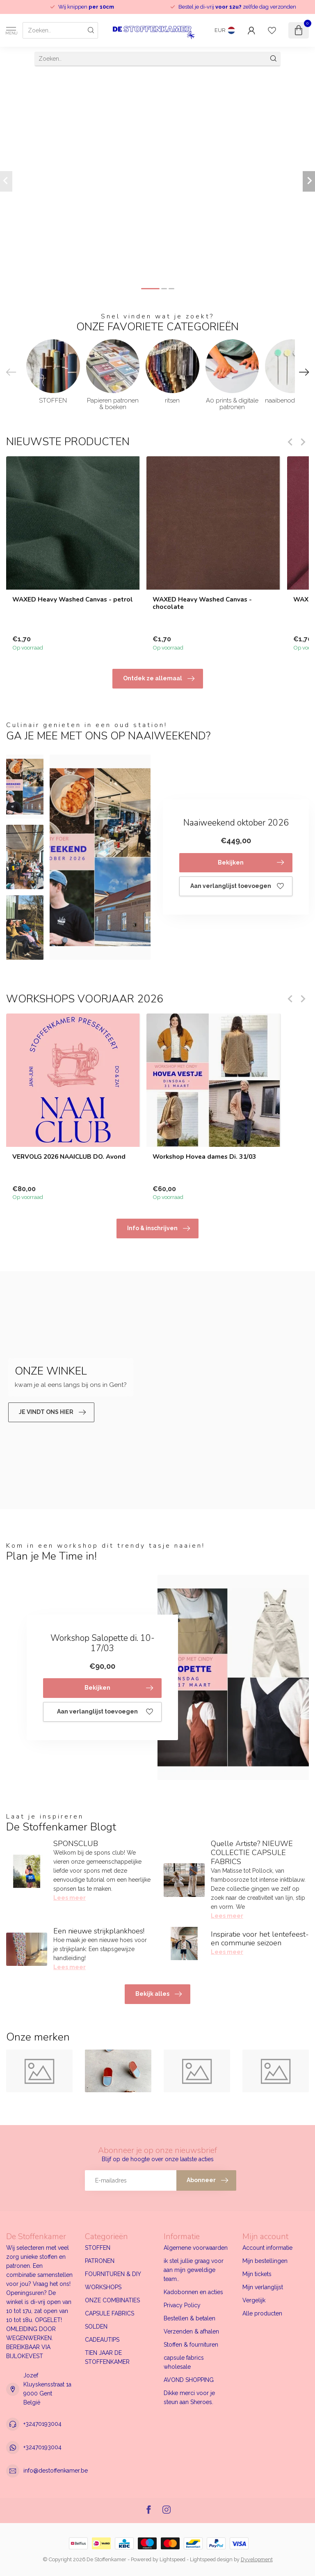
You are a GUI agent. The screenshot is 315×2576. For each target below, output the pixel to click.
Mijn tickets (257, 2274)
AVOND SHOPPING (189, 2380)
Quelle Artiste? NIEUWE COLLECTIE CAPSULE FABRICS (252, 1853)
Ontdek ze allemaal (158, 679)
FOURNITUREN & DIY (113, 2274)
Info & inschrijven (158, 1228)
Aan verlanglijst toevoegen (237, 886)
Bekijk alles (158, 1994)
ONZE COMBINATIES (112, 2300)
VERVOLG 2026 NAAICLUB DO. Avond (69, 1156)
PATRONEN (99, 2261)
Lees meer (69, 1897)
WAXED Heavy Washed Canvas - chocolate (202, 603)
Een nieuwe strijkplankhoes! (98, 1931)
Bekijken (251, 862)
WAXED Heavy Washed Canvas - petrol (72, 599)
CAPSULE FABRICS (109, 2313)
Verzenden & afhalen (191, 2331)
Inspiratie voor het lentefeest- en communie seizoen (260, 1938)
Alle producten (262, 2313)
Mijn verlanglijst (262, 2287)
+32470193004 (42, 2423)
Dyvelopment (257, 2559)
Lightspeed (172, 2559)
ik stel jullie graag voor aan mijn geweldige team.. (194, 2270)
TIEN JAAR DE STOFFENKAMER (107, 2357)
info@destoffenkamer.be (55, 2470)
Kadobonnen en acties (193, 2292)
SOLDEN (96, 2326)
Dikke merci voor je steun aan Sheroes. (189, 2397)
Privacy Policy (182, 2305)
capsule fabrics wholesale (184, 2362)
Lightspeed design (211, 2559)
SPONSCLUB (75, 1843)
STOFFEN (97, 2247)
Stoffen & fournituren (191, 2344)
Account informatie (267, 2247)
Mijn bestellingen (265, 2261)
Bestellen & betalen (189, 2318)
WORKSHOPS (103, 2287)
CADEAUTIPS (102, 2339)
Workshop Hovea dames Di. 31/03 (204, 1156)
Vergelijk (253, 2300)
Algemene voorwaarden (196, 2247)
